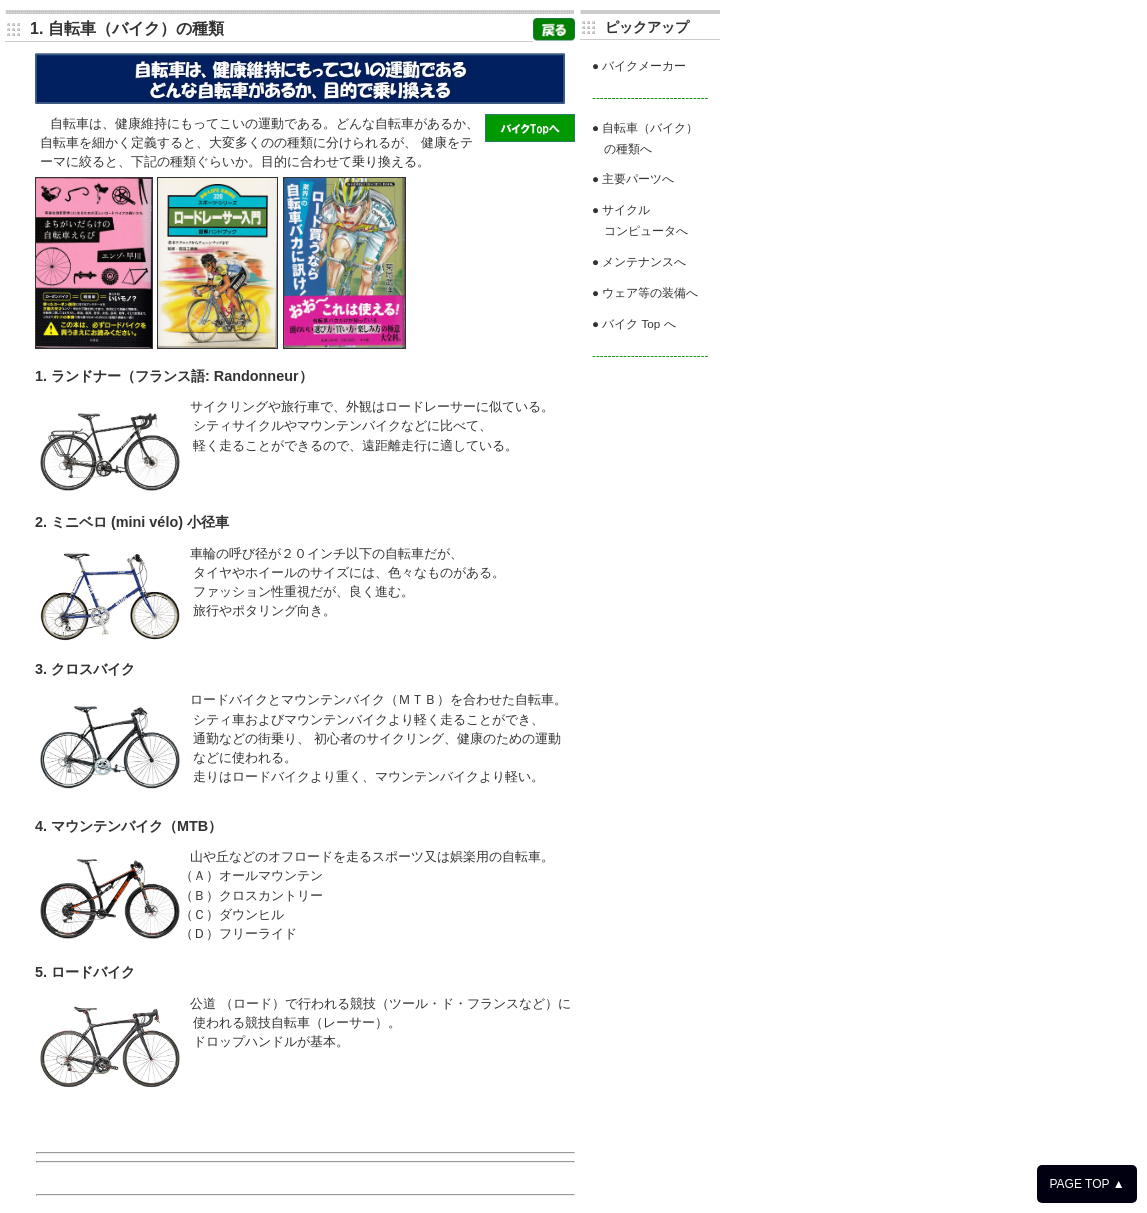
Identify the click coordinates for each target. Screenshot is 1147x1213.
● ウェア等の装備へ (645, 292)
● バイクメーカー (639, 65)
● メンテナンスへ (639, 261)
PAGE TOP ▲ (1086, 1184)
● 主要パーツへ (633, 178)
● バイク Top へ (634, 323)
